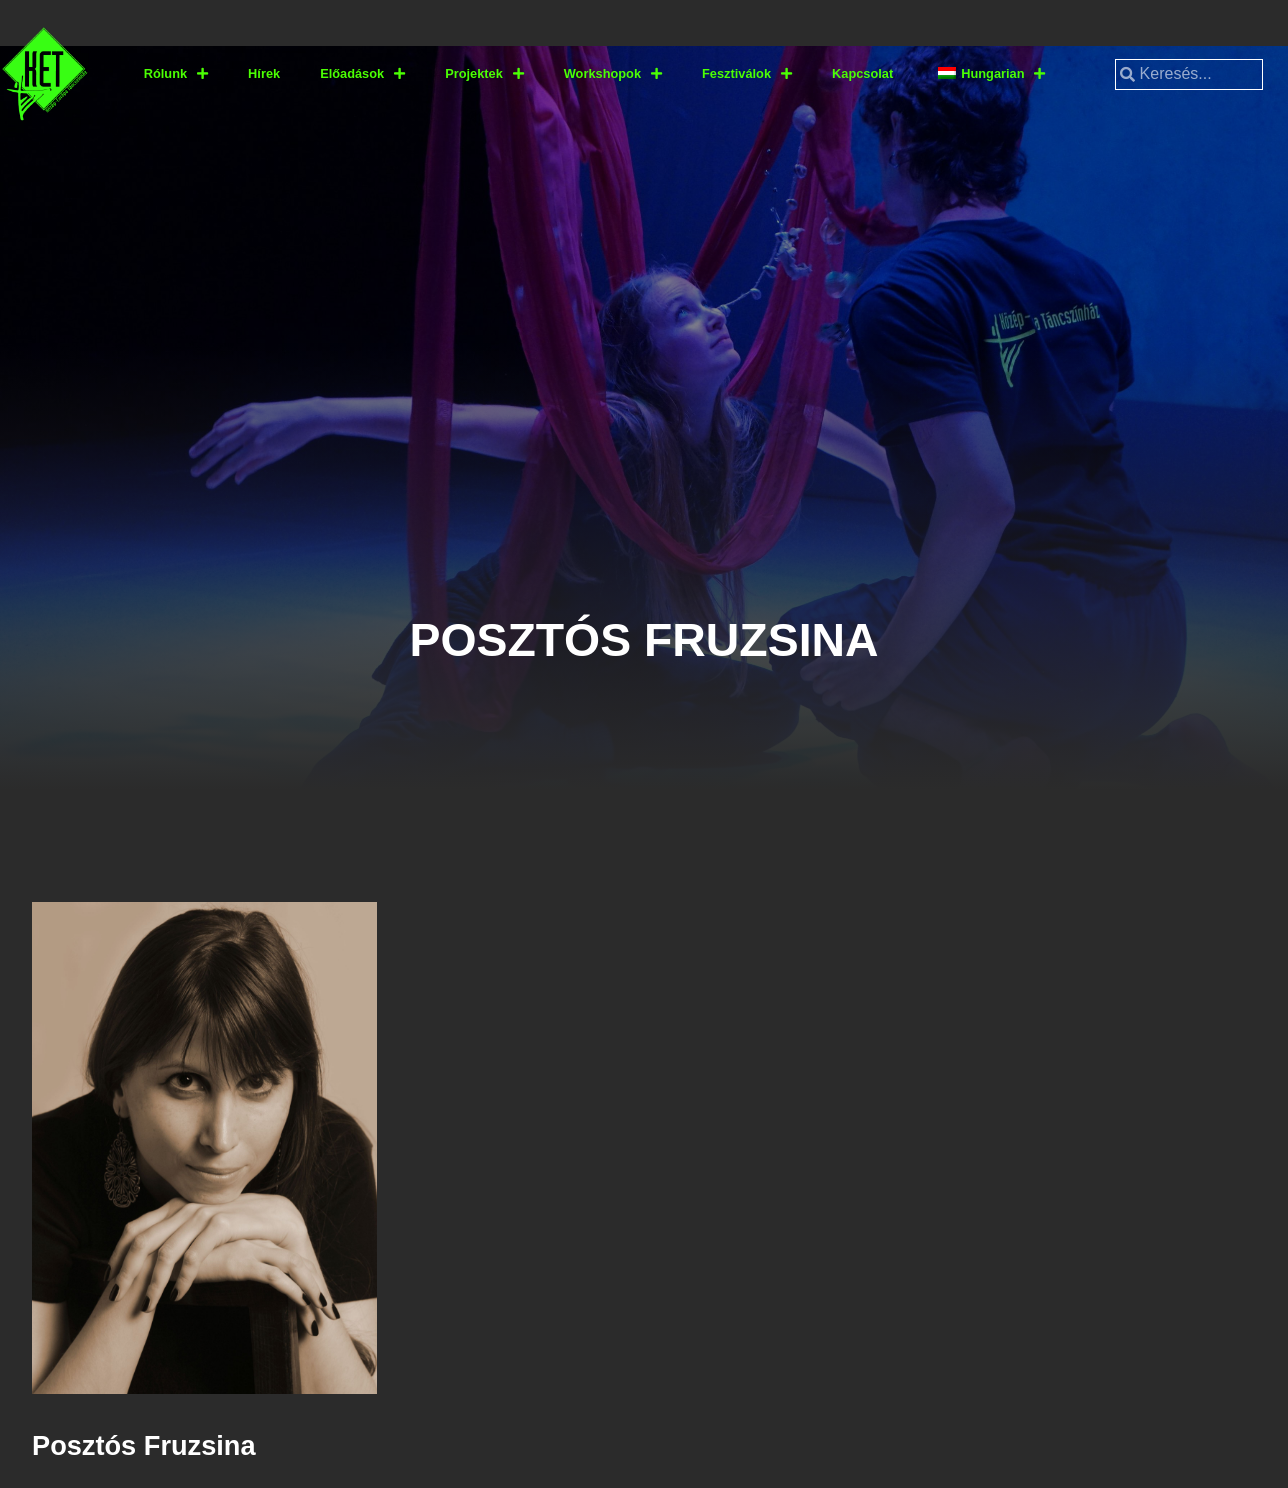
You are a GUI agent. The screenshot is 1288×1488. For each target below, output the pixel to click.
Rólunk (176, 74)
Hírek (264, 73)
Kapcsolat (862, 73)
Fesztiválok (747, 74)
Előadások (362, 74)
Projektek (484, 74)
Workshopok (613, 74)
